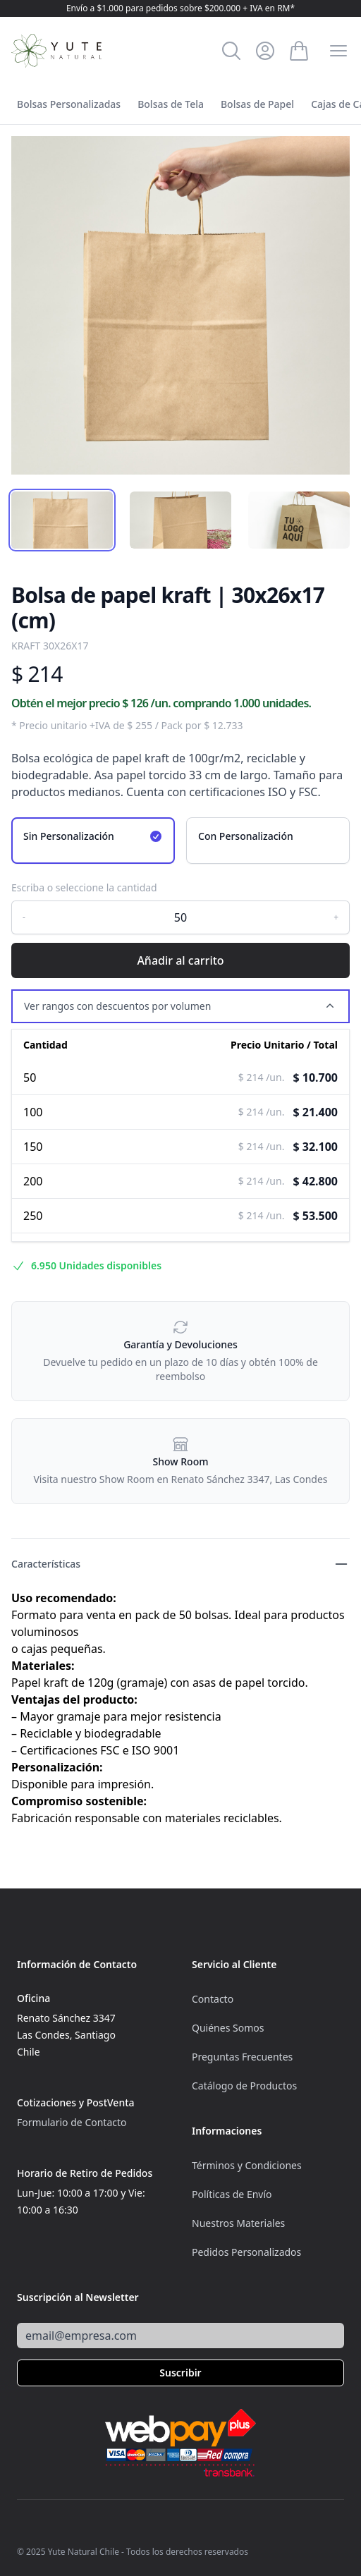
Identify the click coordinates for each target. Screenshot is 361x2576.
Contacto (212, 1999)
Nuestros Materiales (238, 2223)
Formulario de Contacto (72, 2122)
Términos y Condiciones (247, 2165)
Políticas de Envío (232, 2194)
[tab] (62, 520)
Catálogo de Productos (244, 2085)
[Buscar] (231, 51)
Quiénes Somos (228, 2027)
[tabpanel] (180, 305)
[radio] (93, 840)
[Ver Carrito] (299, 51)
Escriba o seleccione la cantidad (84, 887)
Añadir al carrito (180, 960)
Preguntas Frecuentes (242, 2056)
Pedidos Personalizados (246, 2252)
